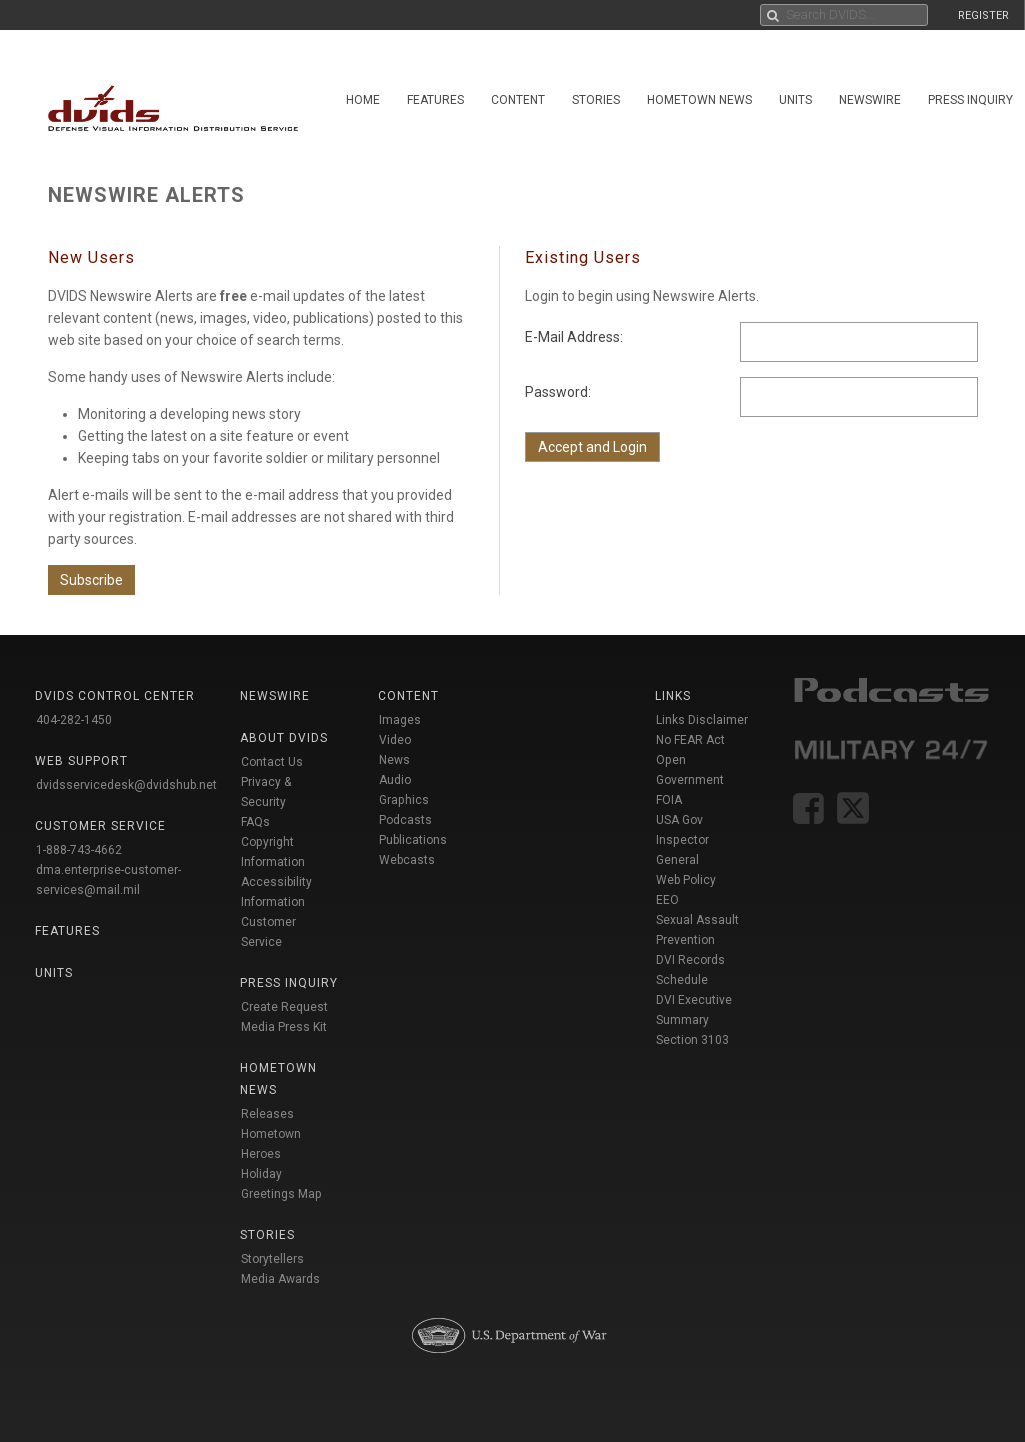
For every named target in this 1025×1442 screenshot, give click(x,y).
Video (395, 740)
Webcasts (407, 860)
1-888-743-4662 (79, 850)
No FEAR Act (690, 740)
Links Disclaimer (702, 720)
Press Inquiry (970, 100)
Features (435, 100)
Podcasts (405, 820)
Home (363, 100)
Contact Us (272, 762)
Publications (413, 840)
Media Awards (280, 1279)
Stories (596, 100)
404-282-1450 (74, 720)
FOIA (669, 800)
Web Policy (686, 880)
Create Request (284, 1007)
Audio (395, 780)
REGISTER (983, 15)
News (394, 760)
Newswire (870, 100)
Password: (558, 392)
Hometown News (699, 100)
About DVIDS (284, 738)
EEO (667, 900)
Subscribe (91, 580)
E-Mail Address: (574, 337)
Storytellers (272, 1259)
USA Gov (679, 820)
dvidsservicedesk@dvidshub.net (126, 785)
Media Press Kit (284, 1027)
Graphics (404, 800)
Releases (267, 1114)
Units (795, 100)
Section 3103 (692, 1040)
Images (400, 720)
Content (518, 100)
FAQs (255, 822)
